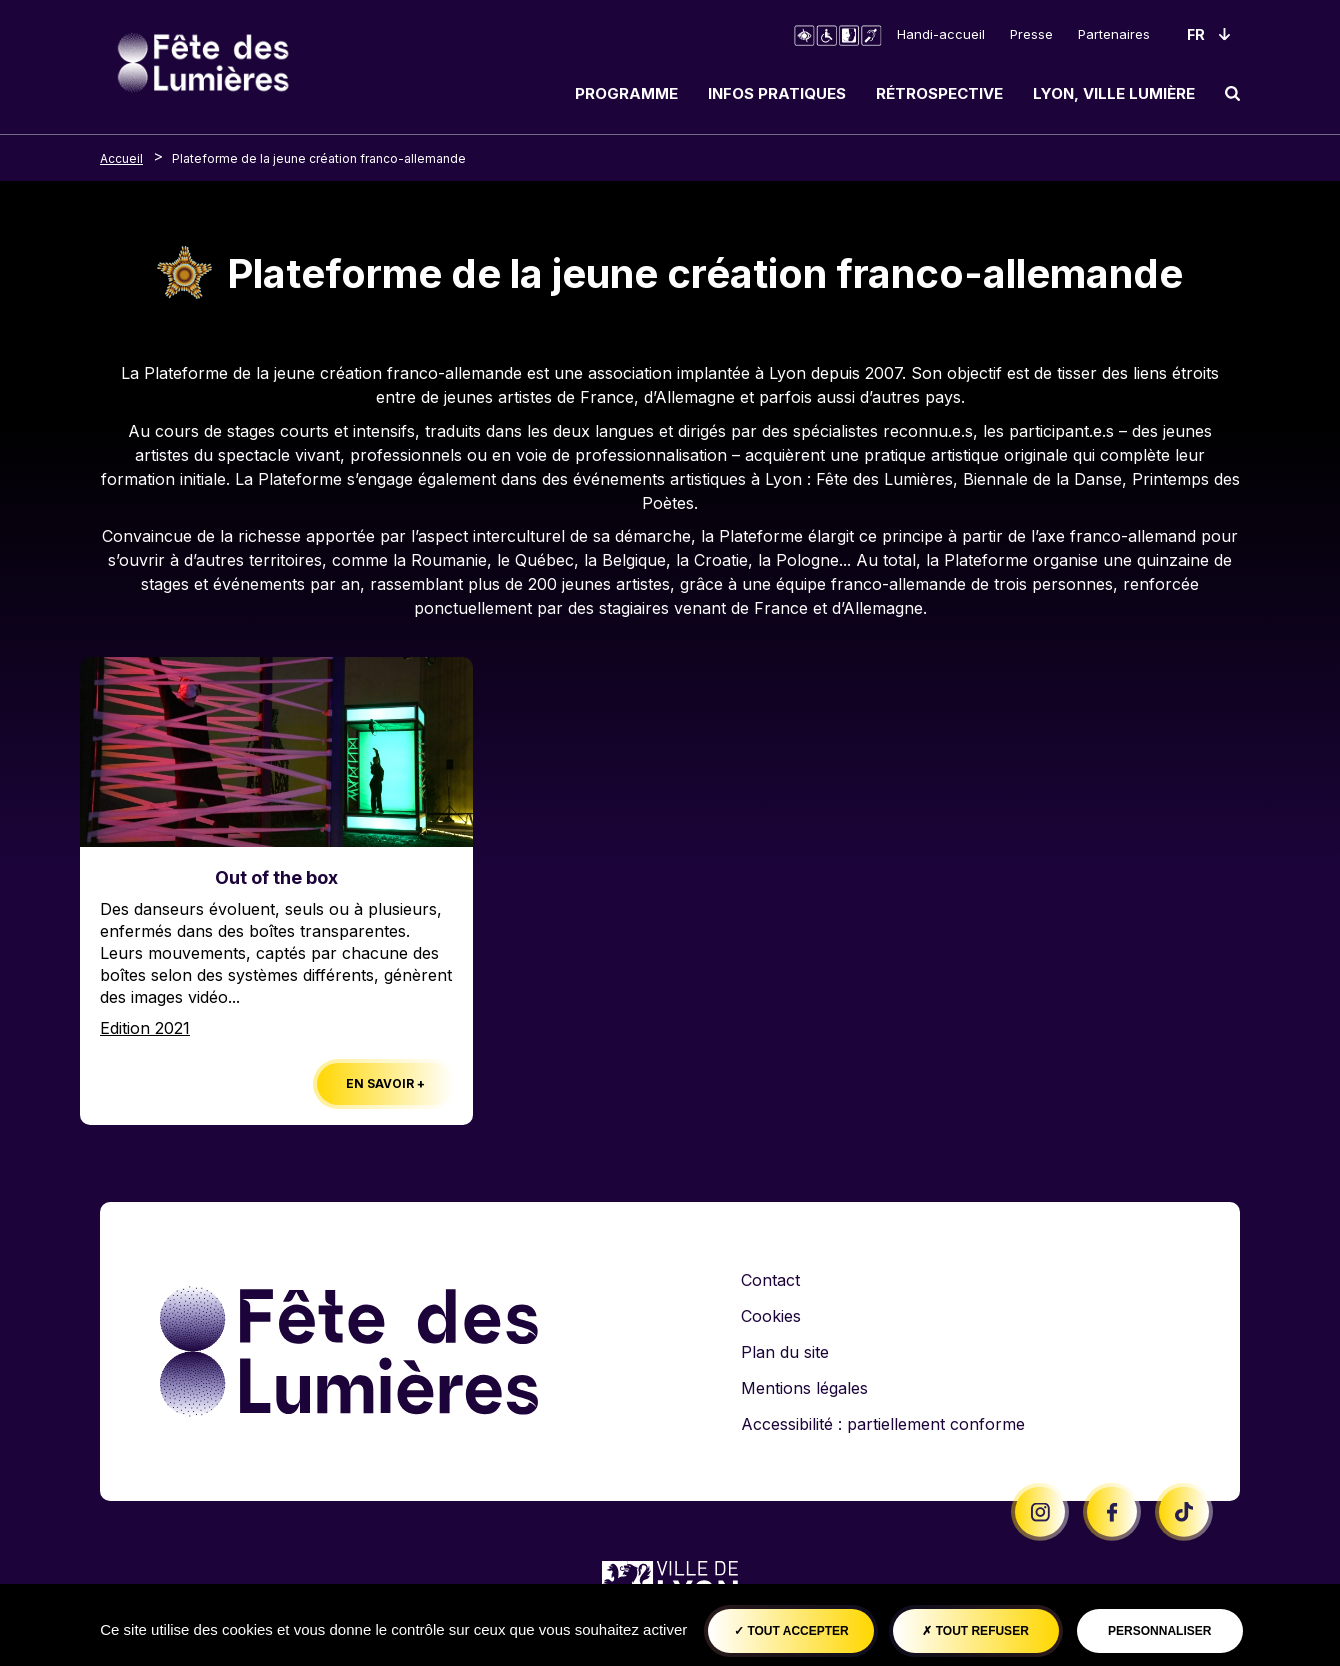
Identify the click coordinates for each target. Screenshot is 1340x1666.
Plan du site (785, 1352)
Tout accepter (791, 1631)
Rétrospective (939, 93)
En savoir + (385, 1083)
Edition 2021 (145, 1028)
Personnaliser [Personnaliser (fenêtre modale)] (1159, 1631)
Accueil (121, 158)
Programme (626, 93)
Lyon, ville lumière (1114, 93)
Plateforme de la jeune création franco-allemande (319, 158)
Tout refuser (975, 1631)
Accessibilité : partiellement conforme (883, 1424)
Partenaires (1114, 34)
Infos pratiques (777, 93)
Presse (1031, 34)
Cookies (771, 1316)
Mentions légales (804, 1388)
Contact (770, 1280)
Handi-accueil (941, 34)
